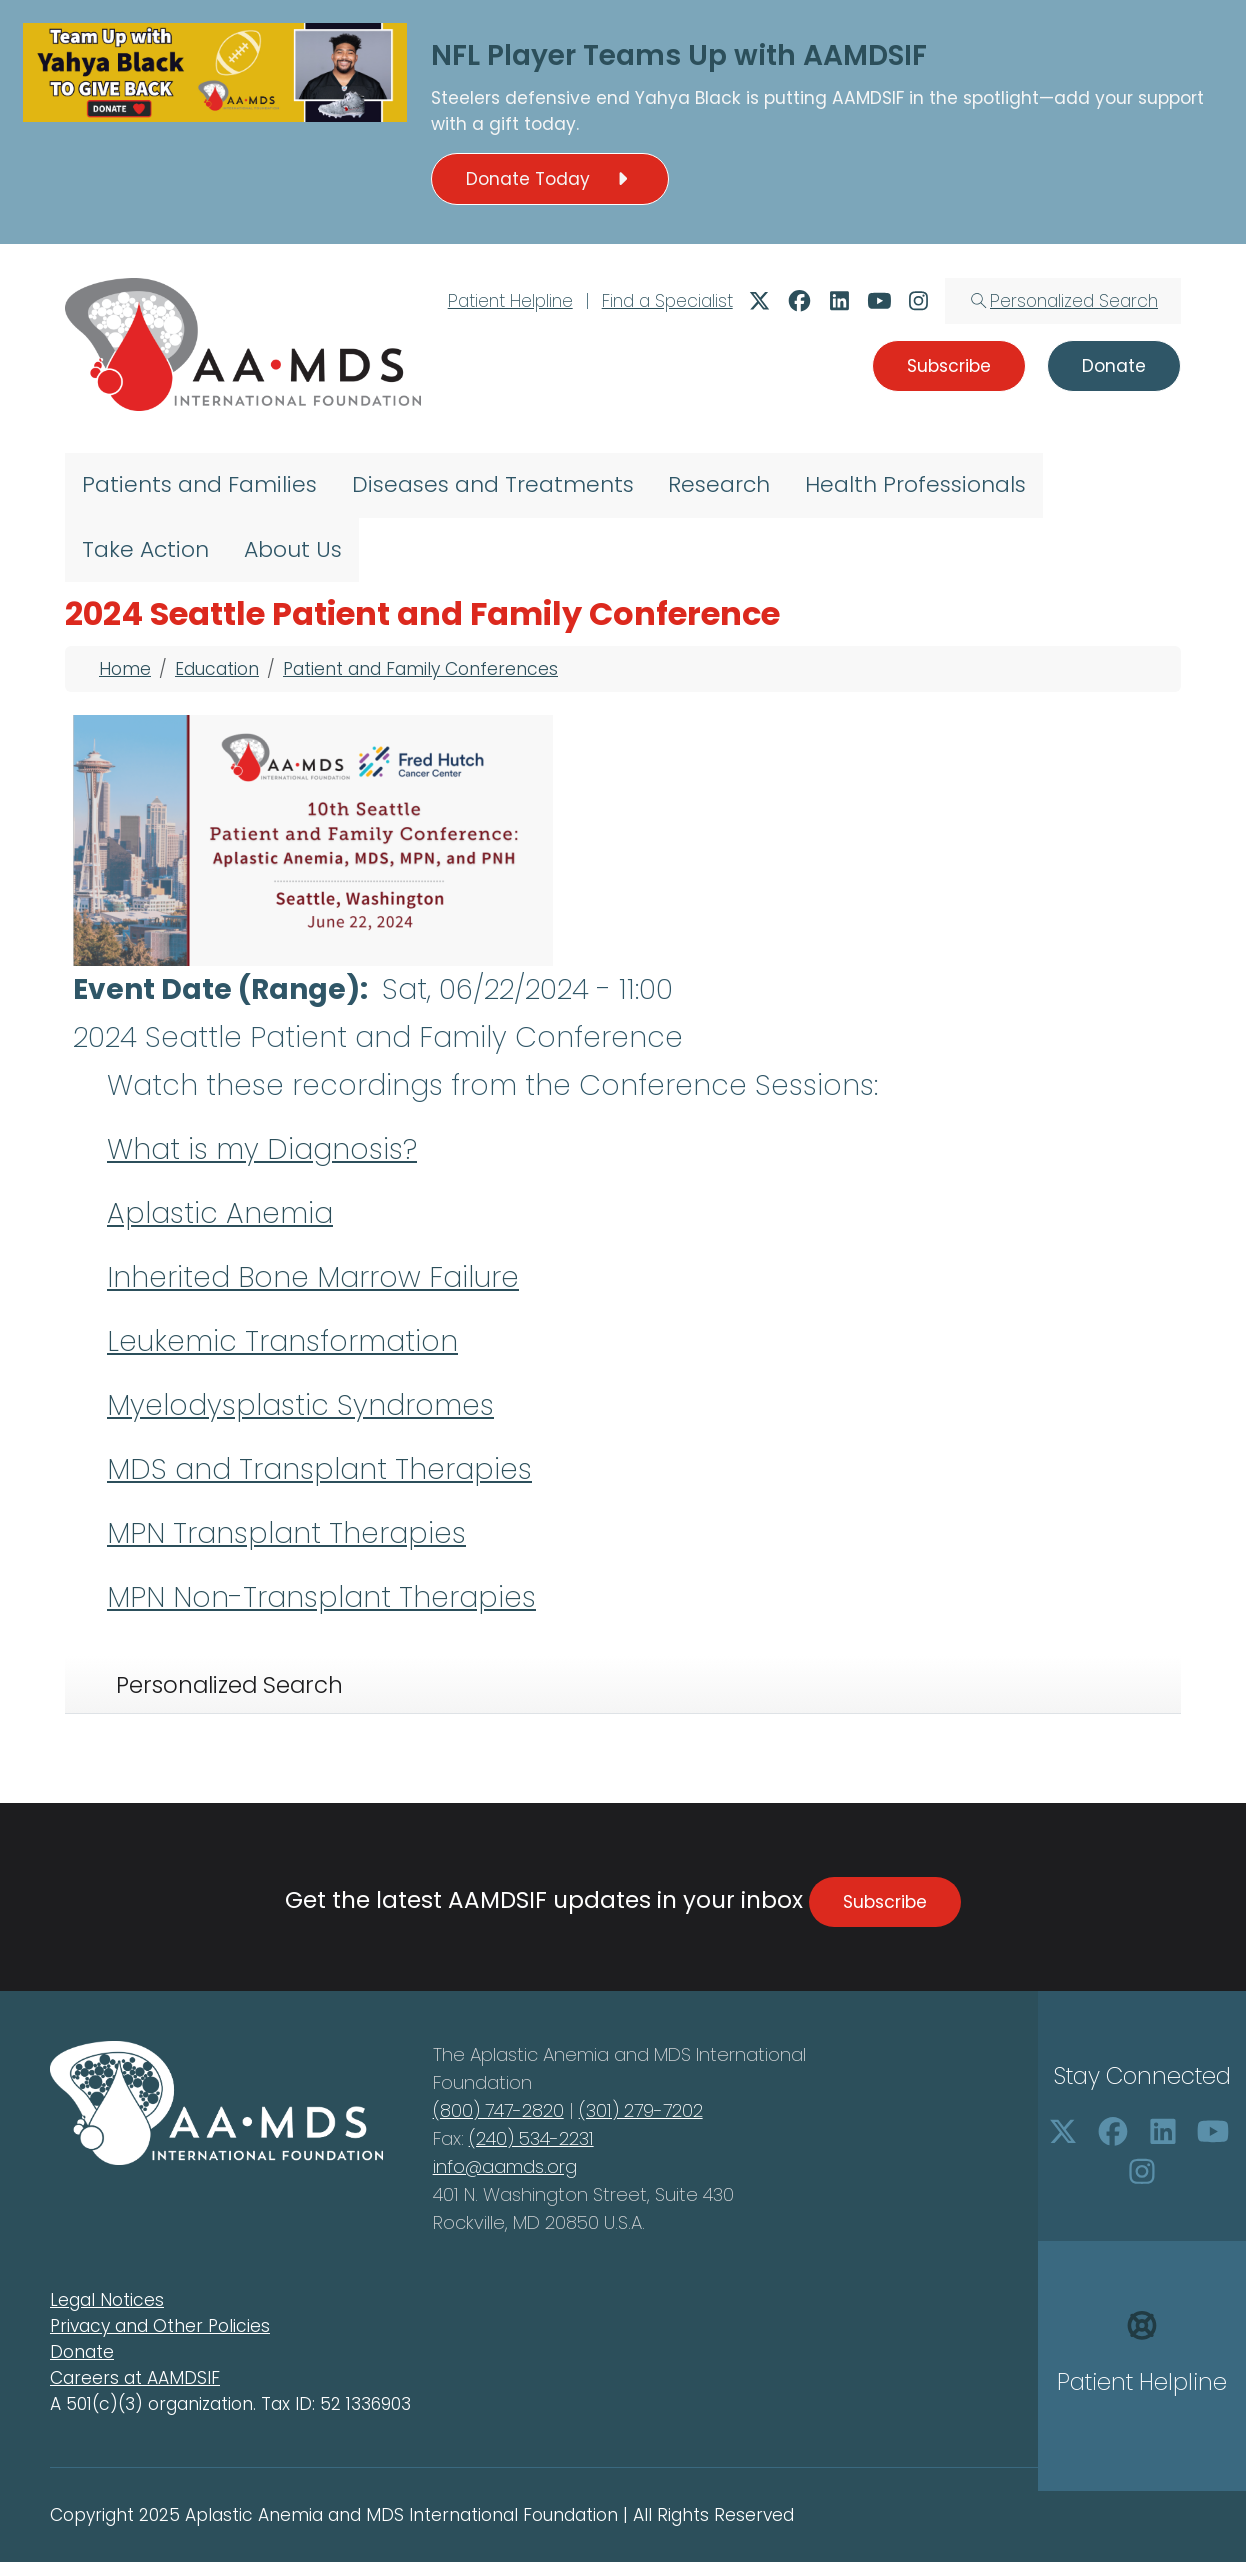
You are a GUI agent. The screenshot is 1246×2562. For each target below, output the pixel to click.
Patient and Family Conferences (420, 669)
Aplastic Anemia (220, 1213)
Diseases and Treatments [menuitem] (493, 484)
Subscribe (885, 1902)
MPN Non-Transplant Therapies (321, 1597)
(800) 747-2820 (498, 2110)
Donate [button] (1114, 366)
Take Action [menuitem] (145, 549)
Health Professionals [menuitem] (915, 484)
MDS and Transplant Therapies (319, 1469)
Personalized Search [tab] (229, 1685)
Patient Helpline (510, 301)
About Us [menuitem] (293, 549)
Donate (82, 2352)
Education (217, 669)
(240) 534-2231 (531, 2138)
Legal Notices (107, 2300)
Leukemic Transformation (282, 1341)
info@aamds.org (505, 2166)
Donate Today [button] (550, 179)
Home (125, 669)
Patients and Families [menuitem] (199, 484)
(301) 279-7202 (641, 2110)
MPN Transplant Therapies (286, 1533)
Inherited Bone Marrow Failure (313, 1277)
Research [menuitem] (719, 484)
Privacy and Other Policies (160, 2326)
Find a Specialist (667, 301)
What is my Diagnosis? (262, 1149)
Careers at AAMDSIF (135, 2378)
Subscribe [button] (949, 366)
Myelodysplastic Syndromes (300, 1405)
